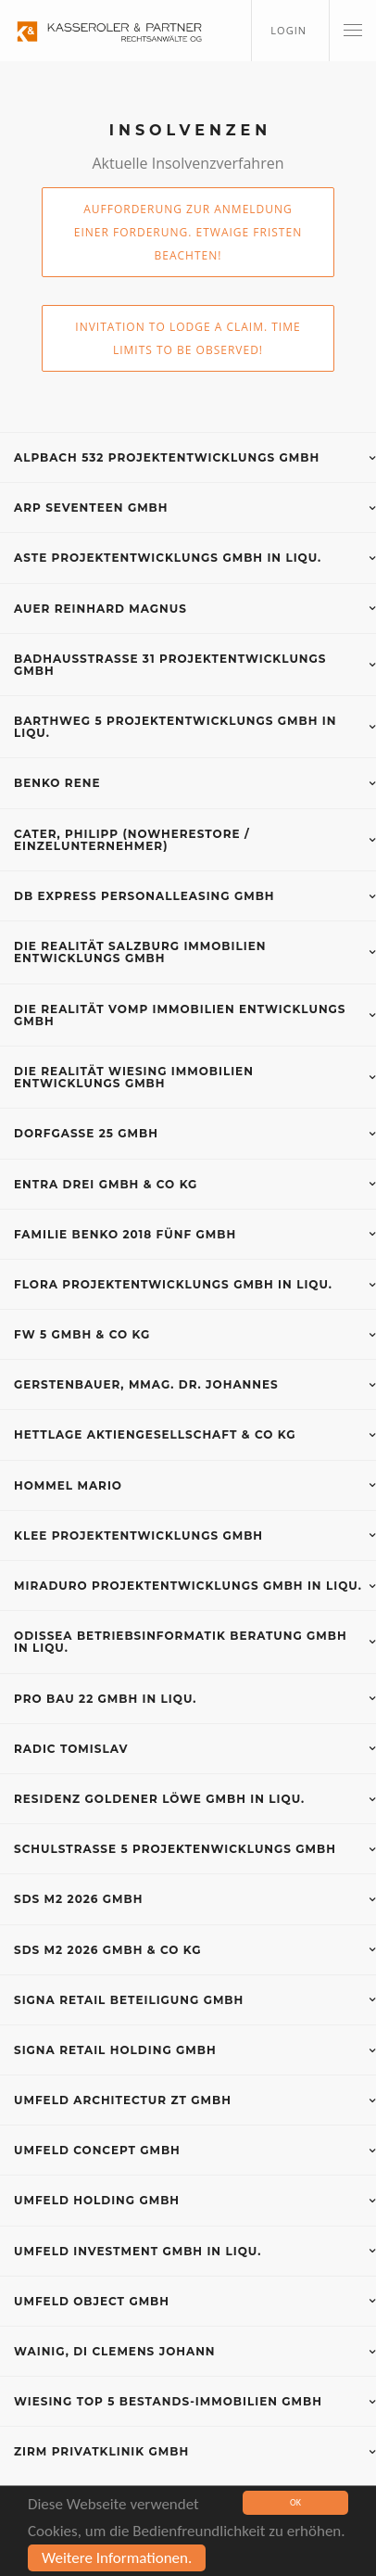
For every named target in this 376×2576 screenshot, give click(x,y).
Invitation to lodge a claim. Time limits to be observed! (187, 338)
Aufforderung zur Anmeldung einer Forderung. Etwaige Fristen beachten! (188, 232)
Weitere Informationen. (117, 2559)
